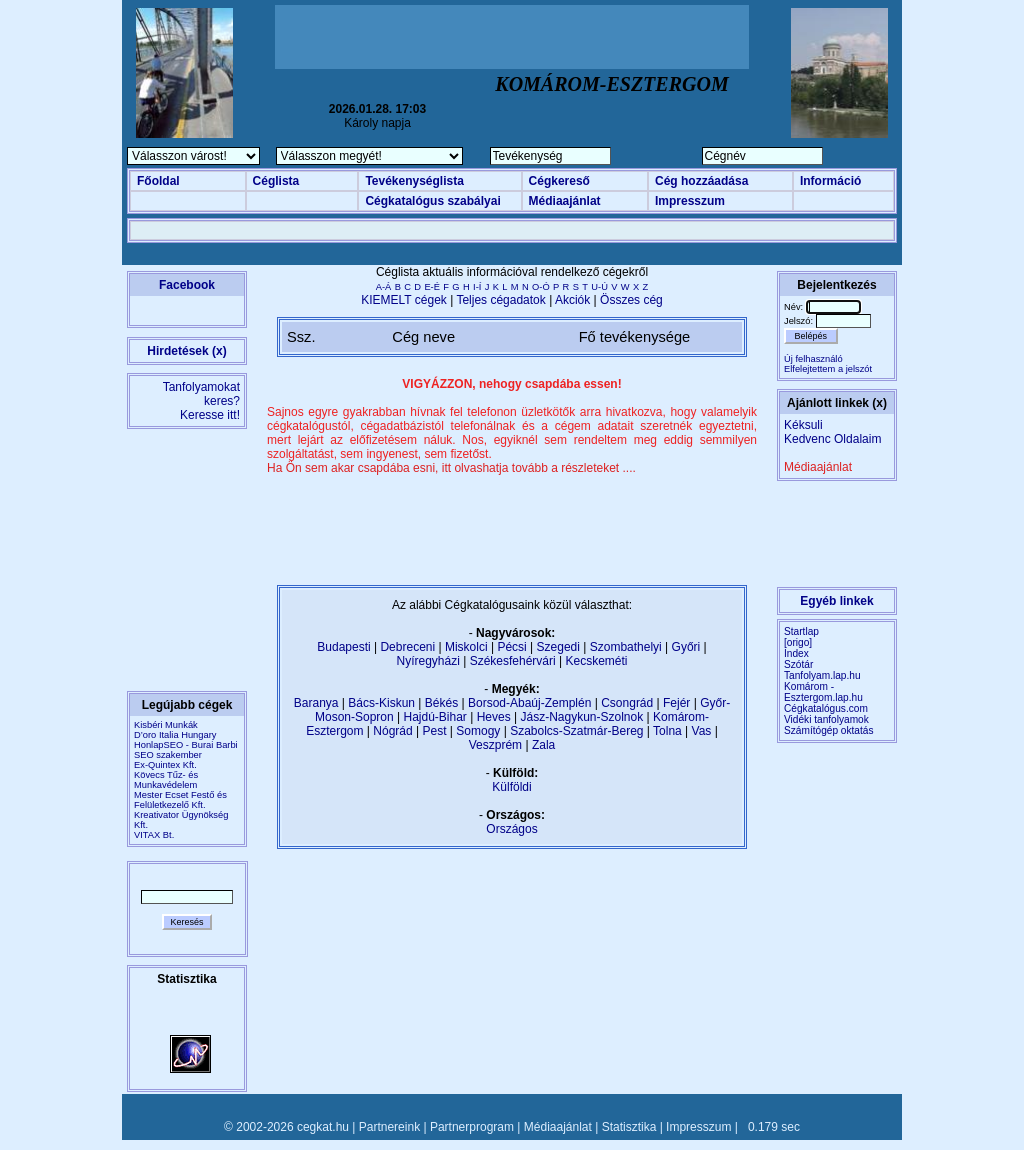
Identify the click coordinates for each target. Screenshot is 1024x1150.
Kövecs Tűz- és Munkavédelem (166, 780)
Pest (434, 731)
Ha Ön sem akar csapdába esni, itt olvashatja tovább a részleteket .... (451, 468)
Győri (686, 647)
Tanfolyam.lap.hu (822, 675)
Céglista (276, 181)
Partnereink (389, 1127)
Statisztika (629, 1127)
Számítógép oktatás (829, 730)
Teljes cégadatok (500, 300)
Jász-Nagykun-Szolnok (581, 717)
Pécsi (511, 647)
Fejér (676, 703)
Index (796, 653)
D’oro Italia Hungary (175, 735)
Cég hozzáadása (701, 181)
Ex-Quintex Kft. (165, 765)
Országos (511, 829)
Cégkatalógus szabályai (432, 201)
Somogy (478, 731)
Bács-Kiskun (381, 703)
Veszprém (495, 745)
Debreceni (407, 647)
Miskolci (466, 647)
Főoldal (158, 181)
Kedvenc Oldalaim (832, 439)
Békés (441, 703)
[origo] (798, 642)
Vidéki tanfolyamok (826, 719)
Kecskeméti (596, 661)
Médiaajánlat (565, 201)
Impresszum (690, 201)
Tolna (667, 731)
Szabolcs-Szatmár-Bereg (576, 731)
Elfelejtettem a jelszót (828, 369)
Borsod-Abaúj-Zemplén (529, 703)
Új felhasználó (813, 359)
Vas (702, 731)
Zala (543, 745)
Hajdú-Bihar (435, 717)
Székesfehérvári (513, 661)
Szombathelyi (626, 647)
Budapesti (343, 647)
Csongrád (627, 703)
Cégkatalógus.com (826, 708)
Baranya (316, 703)
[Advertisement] (512, 37)
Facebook (187, 285)
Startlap (801, 631)
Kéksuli (803, 425)
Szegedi (558, 647)
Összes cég (631, 300)
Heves (494, 717)
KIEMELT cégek (404, 300)
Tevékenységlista (414, 181)
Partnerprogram (472, 1127)
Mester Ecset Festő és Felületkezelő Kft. (180, 800)
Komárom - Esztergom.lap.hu (823, 692)
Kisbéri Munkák (166, 725)
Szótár (798, 664)
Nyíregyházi (427, 661)
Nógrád (392, 731)
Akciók (572, 300)
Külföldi (511, 787)
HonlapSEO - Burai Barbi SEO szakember (186, 750)
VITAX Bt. (154, 835)
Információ (830, 181)
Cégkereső (559, 181)
